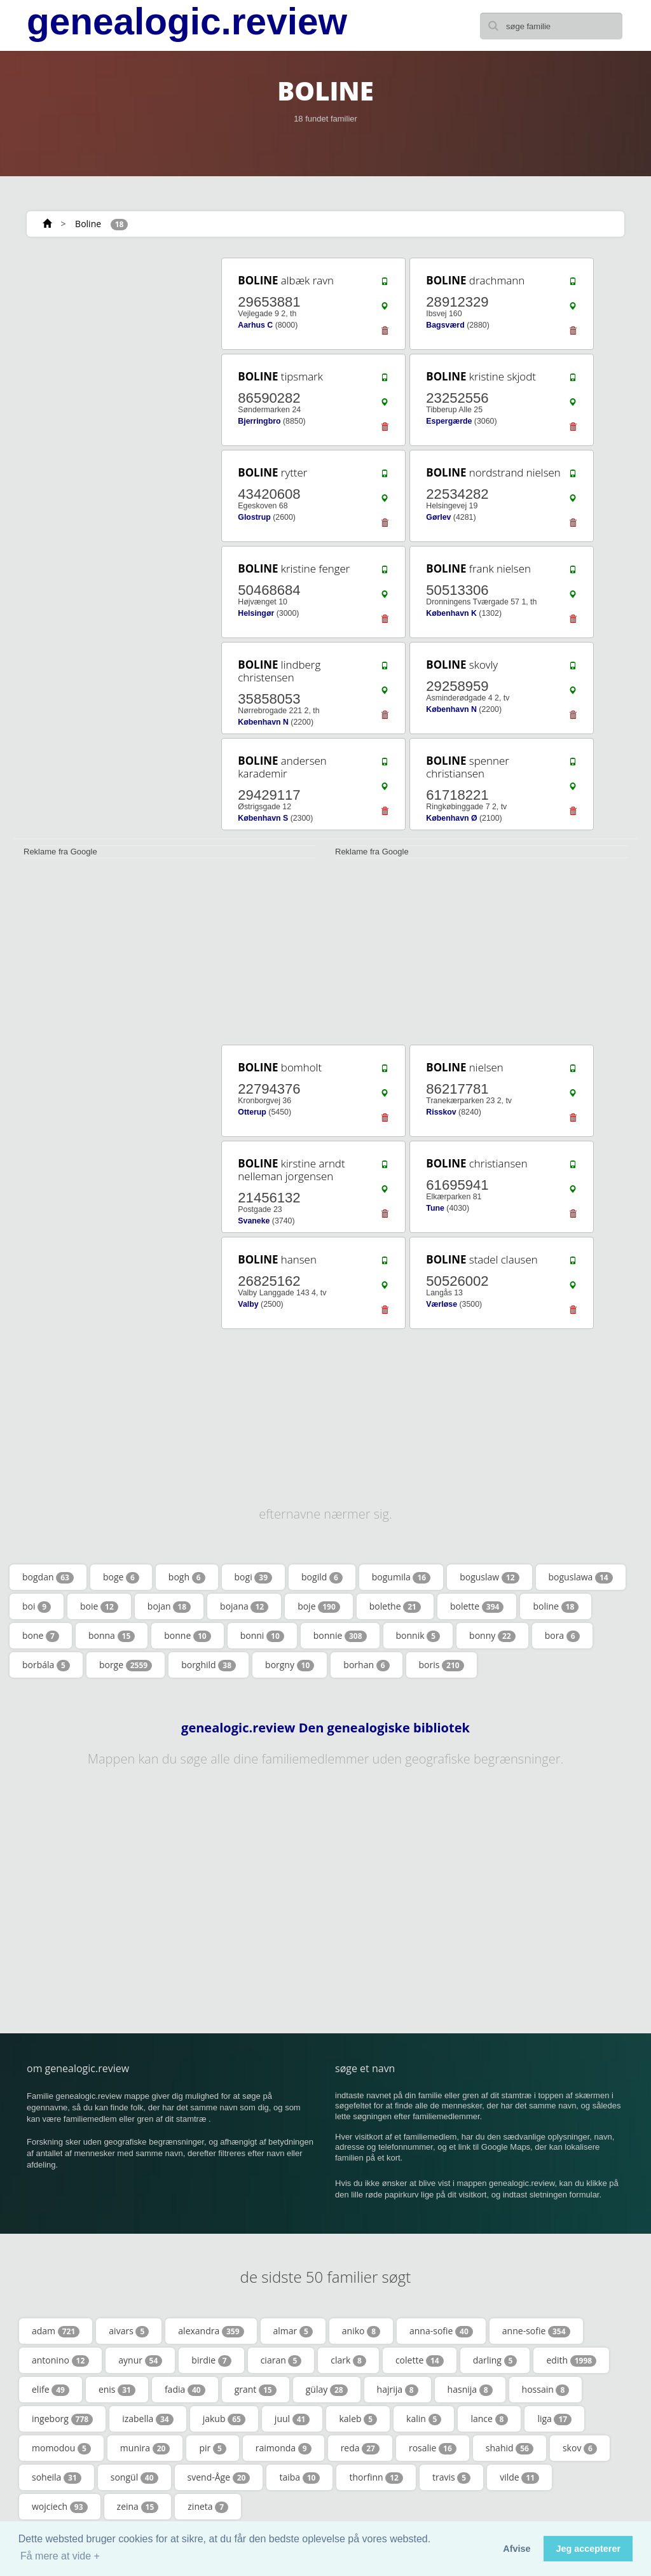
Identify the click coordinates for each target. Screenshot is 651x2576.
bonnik (418, 1635)
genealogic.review (187, 21)
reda (360, 2448)
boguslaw (489, 1577)
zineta (208, 2506)
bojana (244, 1606)
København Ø (451, 818)
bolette (477, 1606)
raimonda (284, 2448)
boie (99, 1606)
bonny (492, 1635)
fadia (185, 2389)
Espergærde (449, 421)
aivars (129, 2331)
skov (580, 2448)
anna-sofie (441, 2331)
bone (40, 1635)
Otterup (252, 1112)
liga (554, 2418)
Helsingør (256, 613)
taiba (299, 2477)
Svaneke (254, 1220)
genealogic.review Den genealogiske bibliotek (325, 1728)
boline (556, 1606)
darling (495, 2360)
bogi (254, 1577)
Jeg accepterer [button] (588, 2549)
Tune (435, 1208)
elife (50, 2389)
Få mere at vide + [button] (60, 2556)
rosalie (432, 2448)
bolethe (395, 1606)
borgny (289, 1665)
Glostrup (254, 517)
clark (348, 2360)
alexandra (210, 2331)
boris (441, 1665)
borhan (366, 1665)
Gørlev (438, 517)
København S (263, 818)
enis (117, 2389)
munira (145, 2448)
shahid (509, 2448)
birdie (211, 2360)
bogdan (48, 1577)
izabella (148, 2418)
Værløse (441, 1304)
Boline (88, 224)
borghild (208, 1665)
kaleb (358, 2418)
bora (562, 1635)
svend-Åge (219, 2477)
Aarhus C (255, 325)
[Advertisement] (108, 335)
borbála (46, 1665)
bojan (169, 1606)
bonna (111, 1635)
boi (36, 1606)
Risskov (441, 1112)
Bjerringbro (259, 421)
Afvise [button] (516, 2549)
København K (451, 613)
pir (212, 2448)
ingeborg (62, 2418)
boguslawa (581, 1577)
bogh (186, 1577)
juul (292, 2418)
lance (489, 2418)
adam (55, 2331)
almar (293, 2331)
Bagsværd (445, 325)
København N (263, 722)
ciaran (281, 2360)
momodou (61, 2448)
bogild (322, 1577)
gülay (327, 2389)
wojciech (60, 2506)
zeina (138, 2506)
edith (571, 2360)
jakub (224, 2418)
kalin (423, 2418)
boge (121, 1577)
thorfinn (376, 2477)
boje (319, 1606)
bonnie (340, 1635)
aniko (361, 2331)
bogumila (401, 1577)
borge (125, 1665)
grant (256, 2389)
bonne (187, 1635)
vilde (519, 2477)
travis (451, 2477)
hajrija (397, 2389)
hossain (546, 2389)
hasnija (470, 2389)
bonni (262, 1635)
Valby (248, 1304)
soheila (56, 2477)
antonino (60, 2360)
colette (419, 2360)
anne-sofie (536, 2331)
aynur (140, 2360)
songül (134, 2477)
